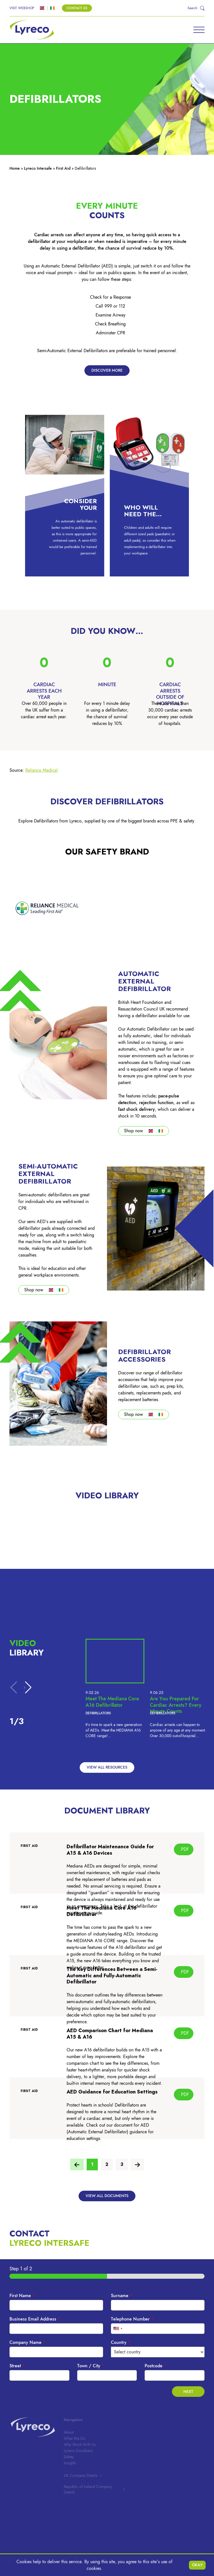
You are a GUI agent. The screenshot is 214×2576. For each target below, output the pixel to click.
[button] (27, 1687)
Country (120, 2342)
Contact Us (77, 8)
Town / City (90, 2366)
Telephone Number (132, 2319)
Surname (121, 2296)
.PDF (184, 1849)
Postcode (155, 2366)
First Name (22, 2296)
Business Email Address (34, 2319)
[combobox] (117, 2329)
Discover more (107, 370)
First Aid (63, 168)
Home (14, 168)
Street (17, 2366)
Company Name (27, 2342)
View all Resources (107, 1767)
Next (188, 2391)
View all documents (107, 2195)
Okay (197, 2565)
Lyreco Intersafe (38, 168)
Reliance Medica (41, 770)
